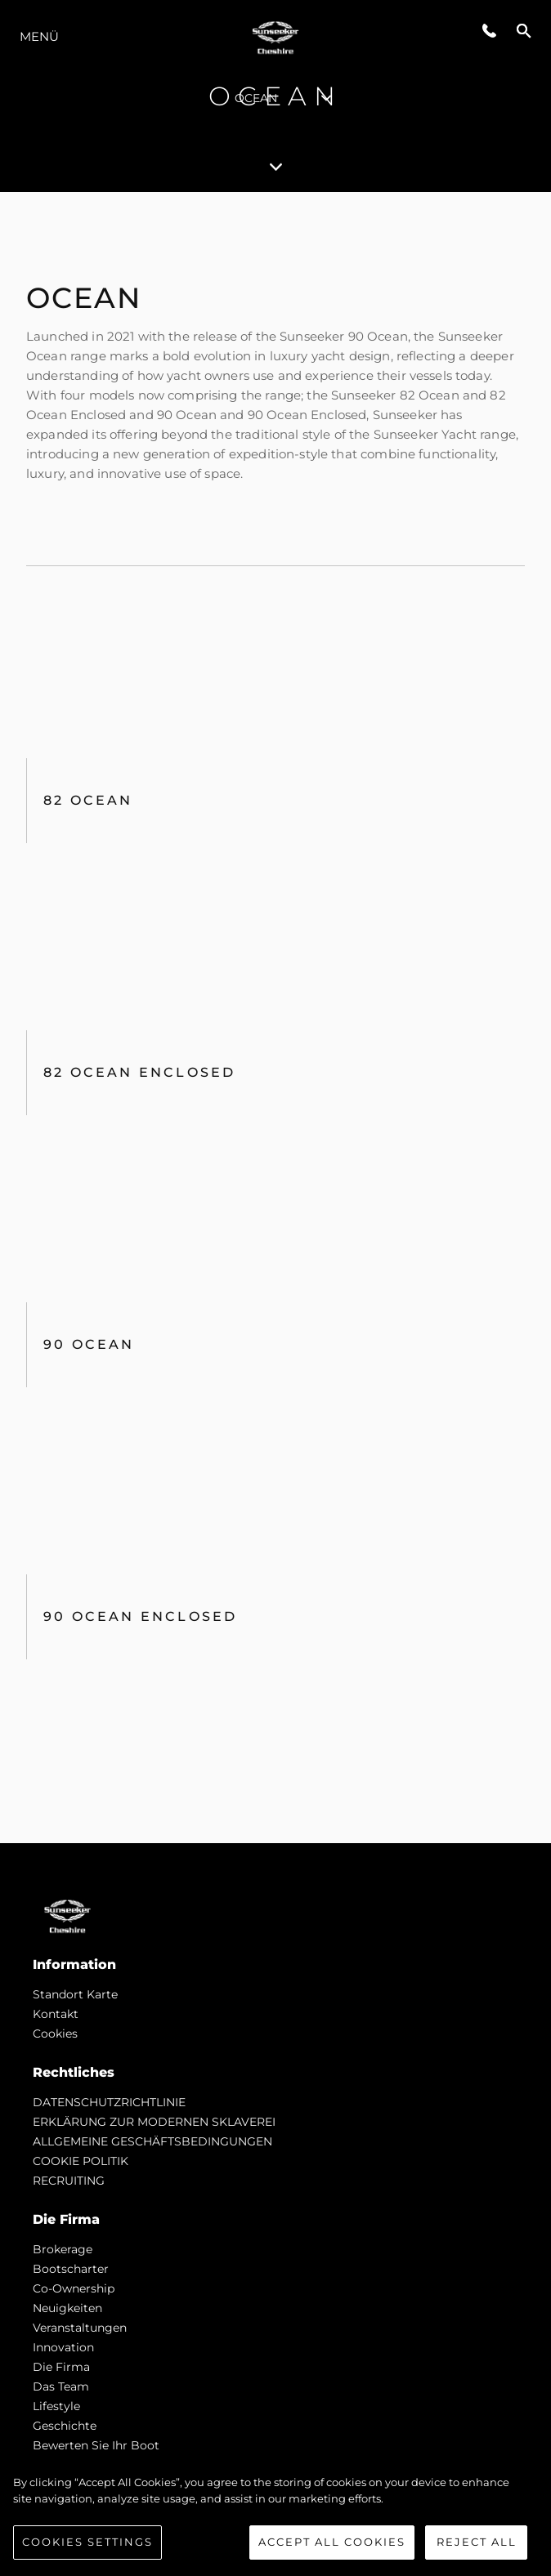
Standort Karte (75, 1994)
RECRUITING (69, 2180)
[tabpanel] (275, 1017)
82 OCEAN (88, 800)
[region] (275, 2517)
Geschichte (64, 2425)
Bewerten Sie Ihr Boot (96, 2445)
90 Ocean (89, 1344)
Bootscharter (71, 2268)
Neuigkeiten (67, 2308)
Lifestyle (56, 2406)
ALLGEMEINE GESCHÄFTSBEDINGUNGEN (152, 2141)
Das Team (61, 2386)
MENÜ (39, 36)
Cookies (55, 2033)
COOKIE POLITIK (80, 2161)
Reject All (477, 2541)
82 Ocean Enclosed (139, 1072)
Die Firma (61, 2366)
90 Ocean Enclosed (140, 1616)
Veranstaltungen (80, 2327)
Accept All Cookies (331, 2541)
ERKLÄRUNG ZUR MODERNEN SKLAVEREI (154, 2121)
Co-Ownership (73, 2288)
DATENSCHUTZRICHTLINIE (109, 2102)
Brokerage (62, 2249)
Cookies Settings (87, 2541)
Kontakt (55, 2014)
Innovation (63, 2347)
